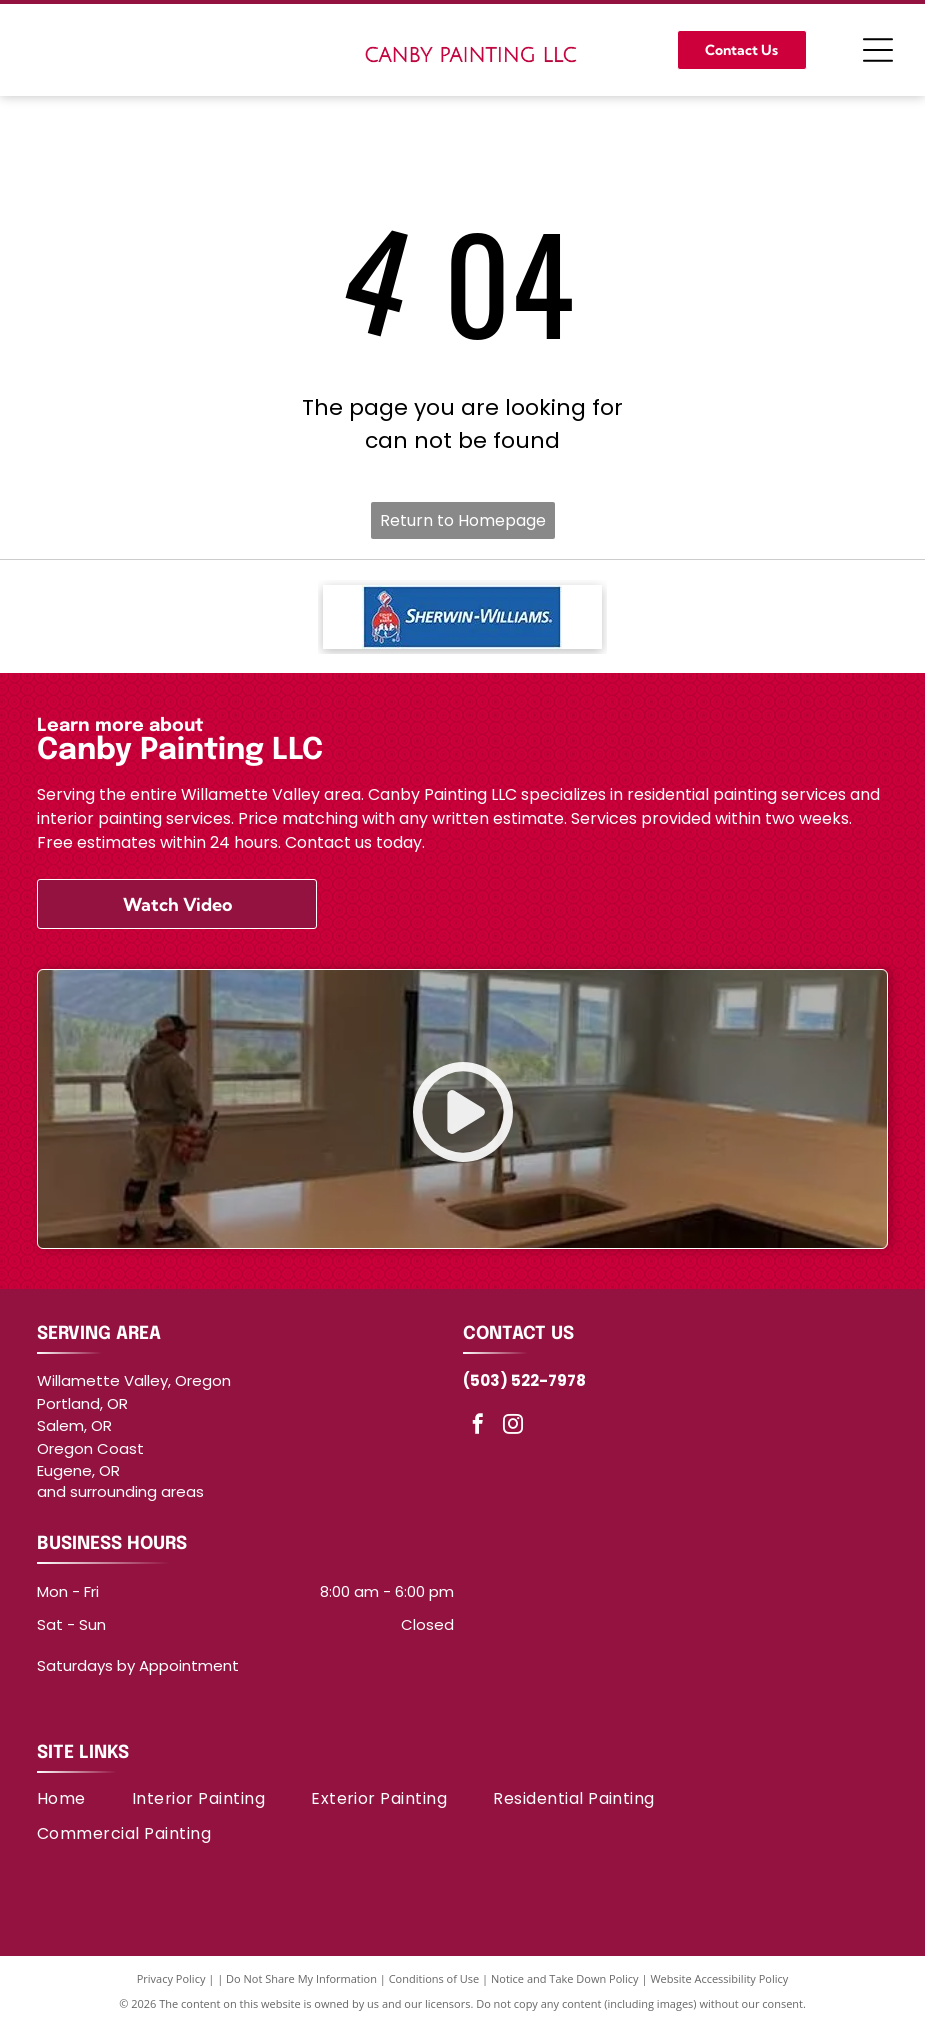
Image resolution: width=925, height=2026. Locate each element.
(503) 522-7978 (524, 1380)
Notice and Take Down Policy (565, 1978)
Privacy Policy (171, 1978)
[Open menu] (878, 50)
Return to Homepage (463, 520)
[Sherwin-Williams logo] (462, 617)
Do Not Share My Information (301, 1978)
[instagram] (513, 1426)
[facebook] (478, 1426)
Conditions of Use (434, 1978)
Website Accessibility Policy (719, 1978)
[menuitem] (84, 1798)
